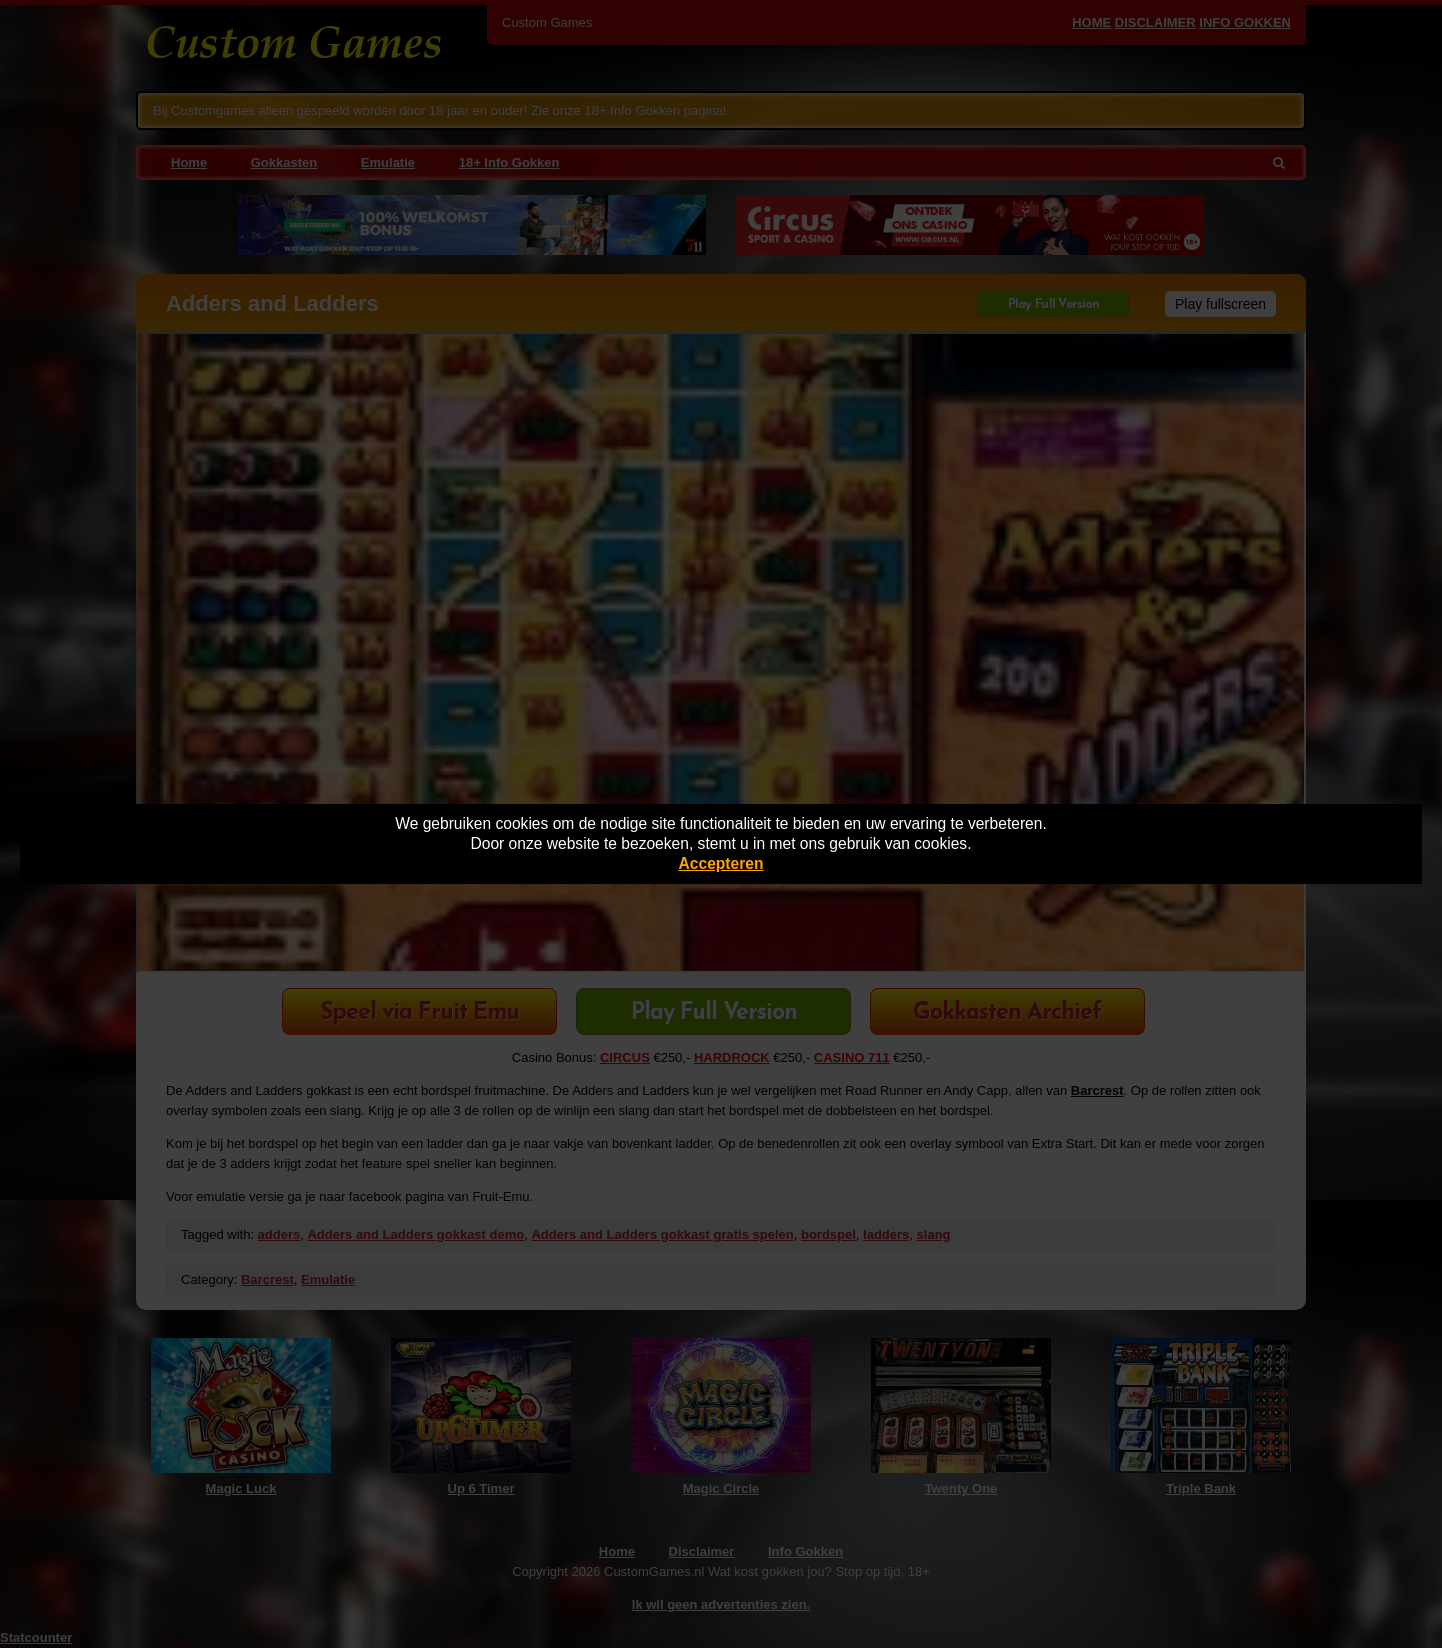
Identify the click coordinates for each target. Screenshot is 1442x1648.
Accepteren (721, 863)
